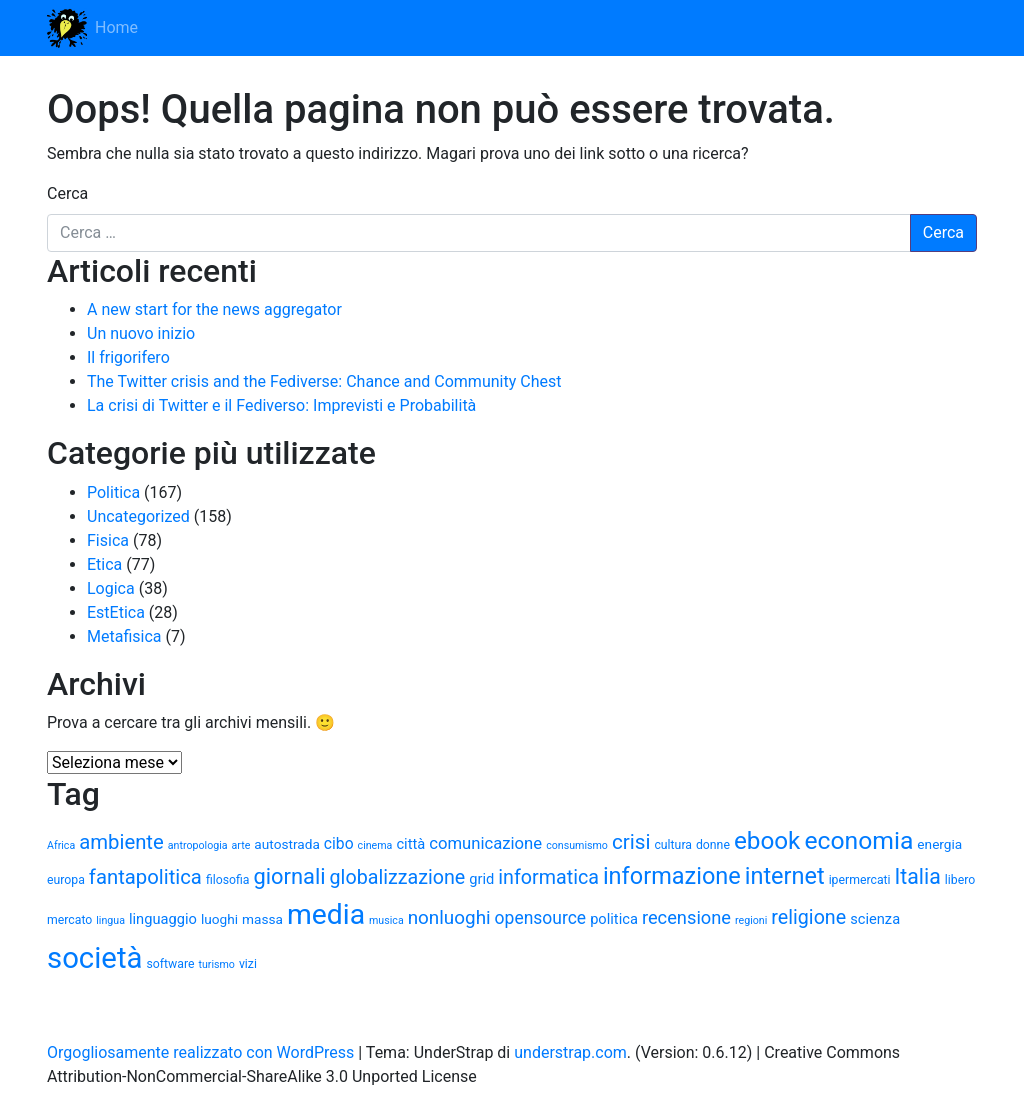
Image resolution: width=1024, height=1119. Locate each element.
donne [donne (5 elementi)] (713, 845)
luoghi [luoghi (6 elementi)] (219, 919)
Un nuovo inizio (141, 333)
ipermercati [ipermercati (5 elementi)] (860, 880)
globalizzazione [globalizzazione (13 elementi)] (398, 877)
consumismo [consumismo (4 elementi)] (577, 845)
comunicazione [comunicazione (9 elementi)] (485, 843)
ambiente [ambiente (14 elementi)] (121, 842)
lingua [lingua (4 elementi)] (110, 920)
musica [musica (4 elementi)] (386, 920)
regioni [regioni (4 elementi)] (751, 920)
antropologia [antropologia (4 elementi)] (198, 845)
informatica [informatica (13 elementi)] (548, 877)
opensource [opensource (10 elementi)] (541, 918)
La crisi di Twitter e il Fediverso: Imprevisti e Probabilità (281, 405)
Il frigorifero (128, 357)
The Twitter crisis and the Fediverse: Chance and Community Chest (324, 381)
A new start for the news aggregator (214, 309)
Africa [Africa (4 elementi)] (61, 845)
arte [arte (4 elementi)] (241, 845)
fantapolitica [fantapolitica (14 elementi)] (145, 877)
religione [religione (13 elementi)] (808, 917)
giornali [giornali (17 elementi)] (289, 876)
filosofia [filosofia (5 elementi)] (228, 880)
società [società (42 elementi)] (94, 958)
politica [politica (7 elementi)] (614, 919)
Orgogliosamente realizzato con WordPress (200, 1052)
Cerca (67, 193)
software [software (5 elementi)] (170, 964)
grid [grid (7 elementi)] (481, 879)
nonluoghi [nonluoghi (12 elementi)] (449, 917)
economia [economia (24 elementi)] (858, 840)
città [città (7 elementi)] (410, 844)
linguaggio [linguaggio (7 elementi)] (163, 919)
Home (116, 27)
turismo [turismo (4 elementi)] (216, 964)
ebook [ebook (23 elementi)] (767, 840)
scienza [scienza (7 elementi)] (875, 919)
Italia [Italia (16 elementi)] (918, 876)
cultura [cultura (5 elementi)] (673, 845)
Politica (113, 492)
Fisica (108, 540)
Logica (111, 588)
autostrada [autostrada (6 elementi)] (287, 844)
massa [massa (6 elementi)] (262, 919)
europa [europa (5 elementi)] (66, 880)
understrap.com (570, 1052)
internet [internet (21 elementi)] (785, 876)
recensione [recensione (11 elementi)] (686, 917)
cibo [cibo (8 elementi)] (339, 843)
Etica (104, 564)
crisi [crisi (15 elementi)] (631, 842)
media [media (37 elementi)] (326, 914)
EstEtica (116, 612)
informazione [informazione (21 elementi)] (672, 876)
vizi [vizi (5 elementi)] (248, 964)
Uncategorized (138, 516)
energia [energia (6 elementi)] (939, 844)
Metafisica (124, 636)
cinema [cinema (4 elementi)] (375, 845)
